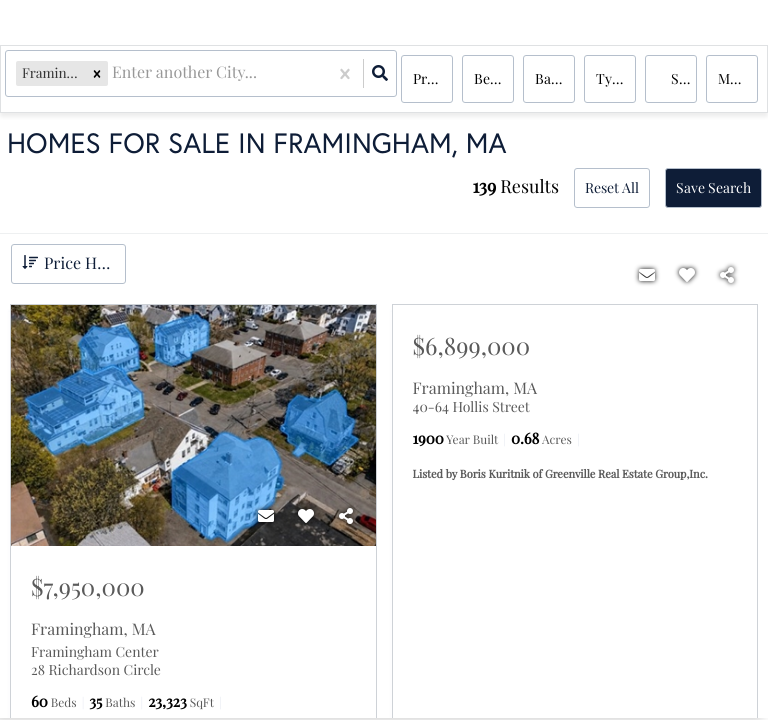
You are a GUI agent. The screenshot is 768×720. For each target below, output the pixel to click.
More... (738, 79)
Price (429, 79)
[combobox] (118, 80)
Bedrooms (494, 79)
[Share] (346, 516)
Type (611, 79)
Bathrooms (555, 79)
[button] (101, 79)
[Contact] (266, 516)
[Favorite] (306, 516)
